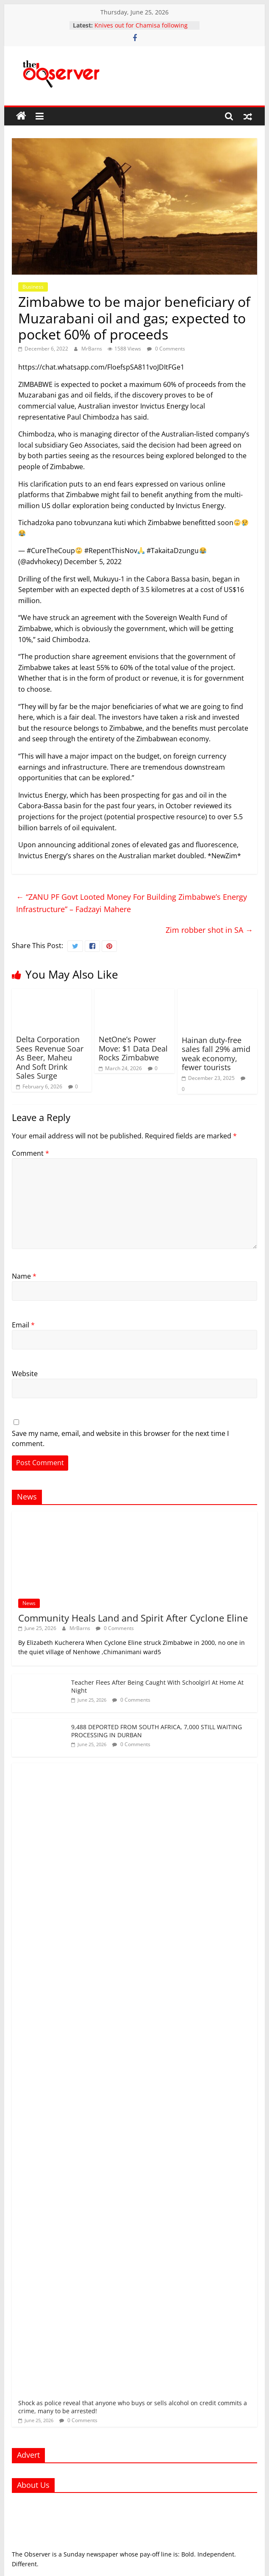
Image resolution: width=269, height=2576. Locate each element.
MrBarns (92, 348)
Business (33, 286)
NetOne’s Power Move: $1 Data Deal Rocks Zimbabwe (133, 1048)
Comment (30, 1153)
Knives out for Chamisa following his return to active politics (141, 29)
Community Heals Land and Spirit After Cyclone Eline (133, 1617)
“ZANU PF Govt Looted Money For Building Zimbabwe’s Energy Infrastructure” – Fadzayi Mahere (131, 903)
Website (25, 1373)
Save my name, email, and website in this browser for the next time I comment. (120, 1438)
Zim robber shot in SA (209, 930)
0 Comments (166, 348)
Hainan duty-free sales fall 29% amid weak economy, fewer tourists (216, 1054)
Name (24, 1276)
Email (23, 1325)
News (29, 1603)
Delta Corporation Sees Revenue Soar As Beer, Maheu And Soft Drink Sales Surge (49, 1057)
